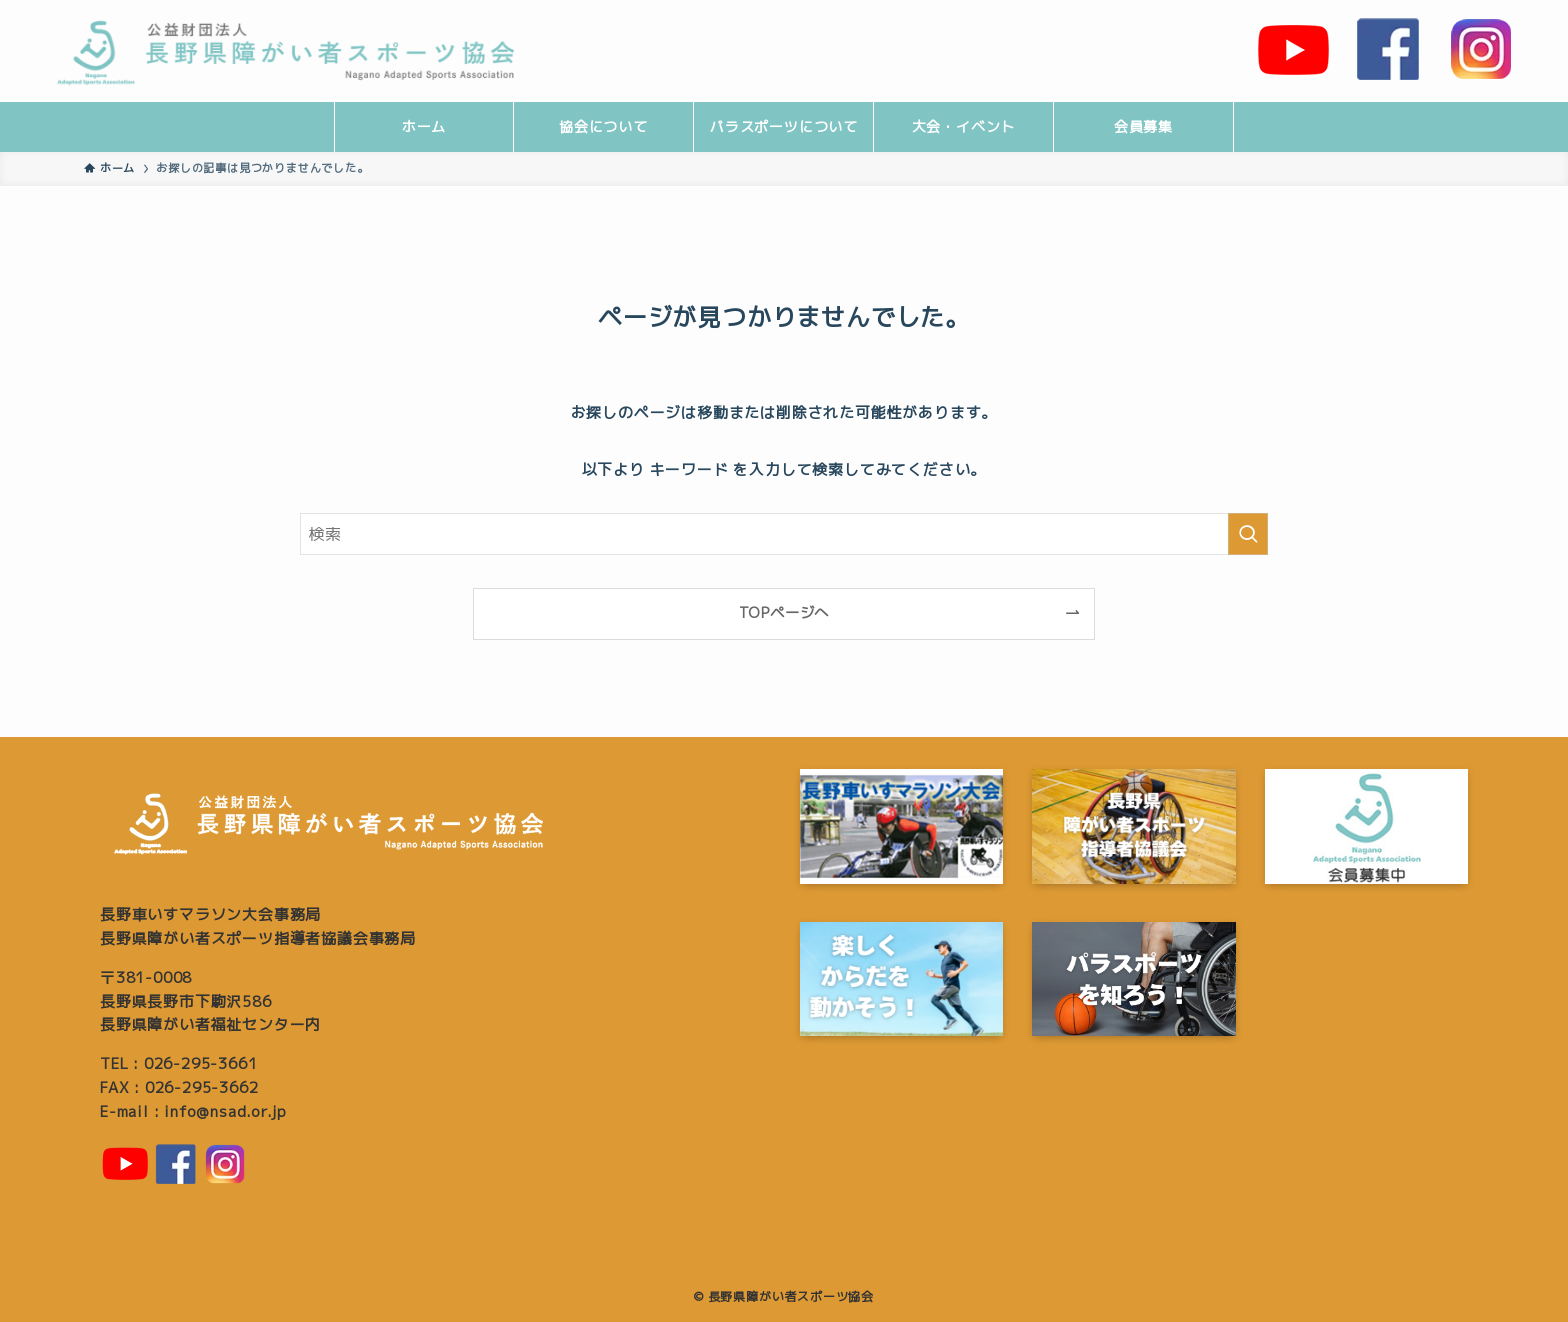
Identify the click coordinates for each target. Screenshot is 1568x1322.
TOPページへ (784, 613)
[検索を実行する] (1248, 534)
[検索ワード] (784, 534)
